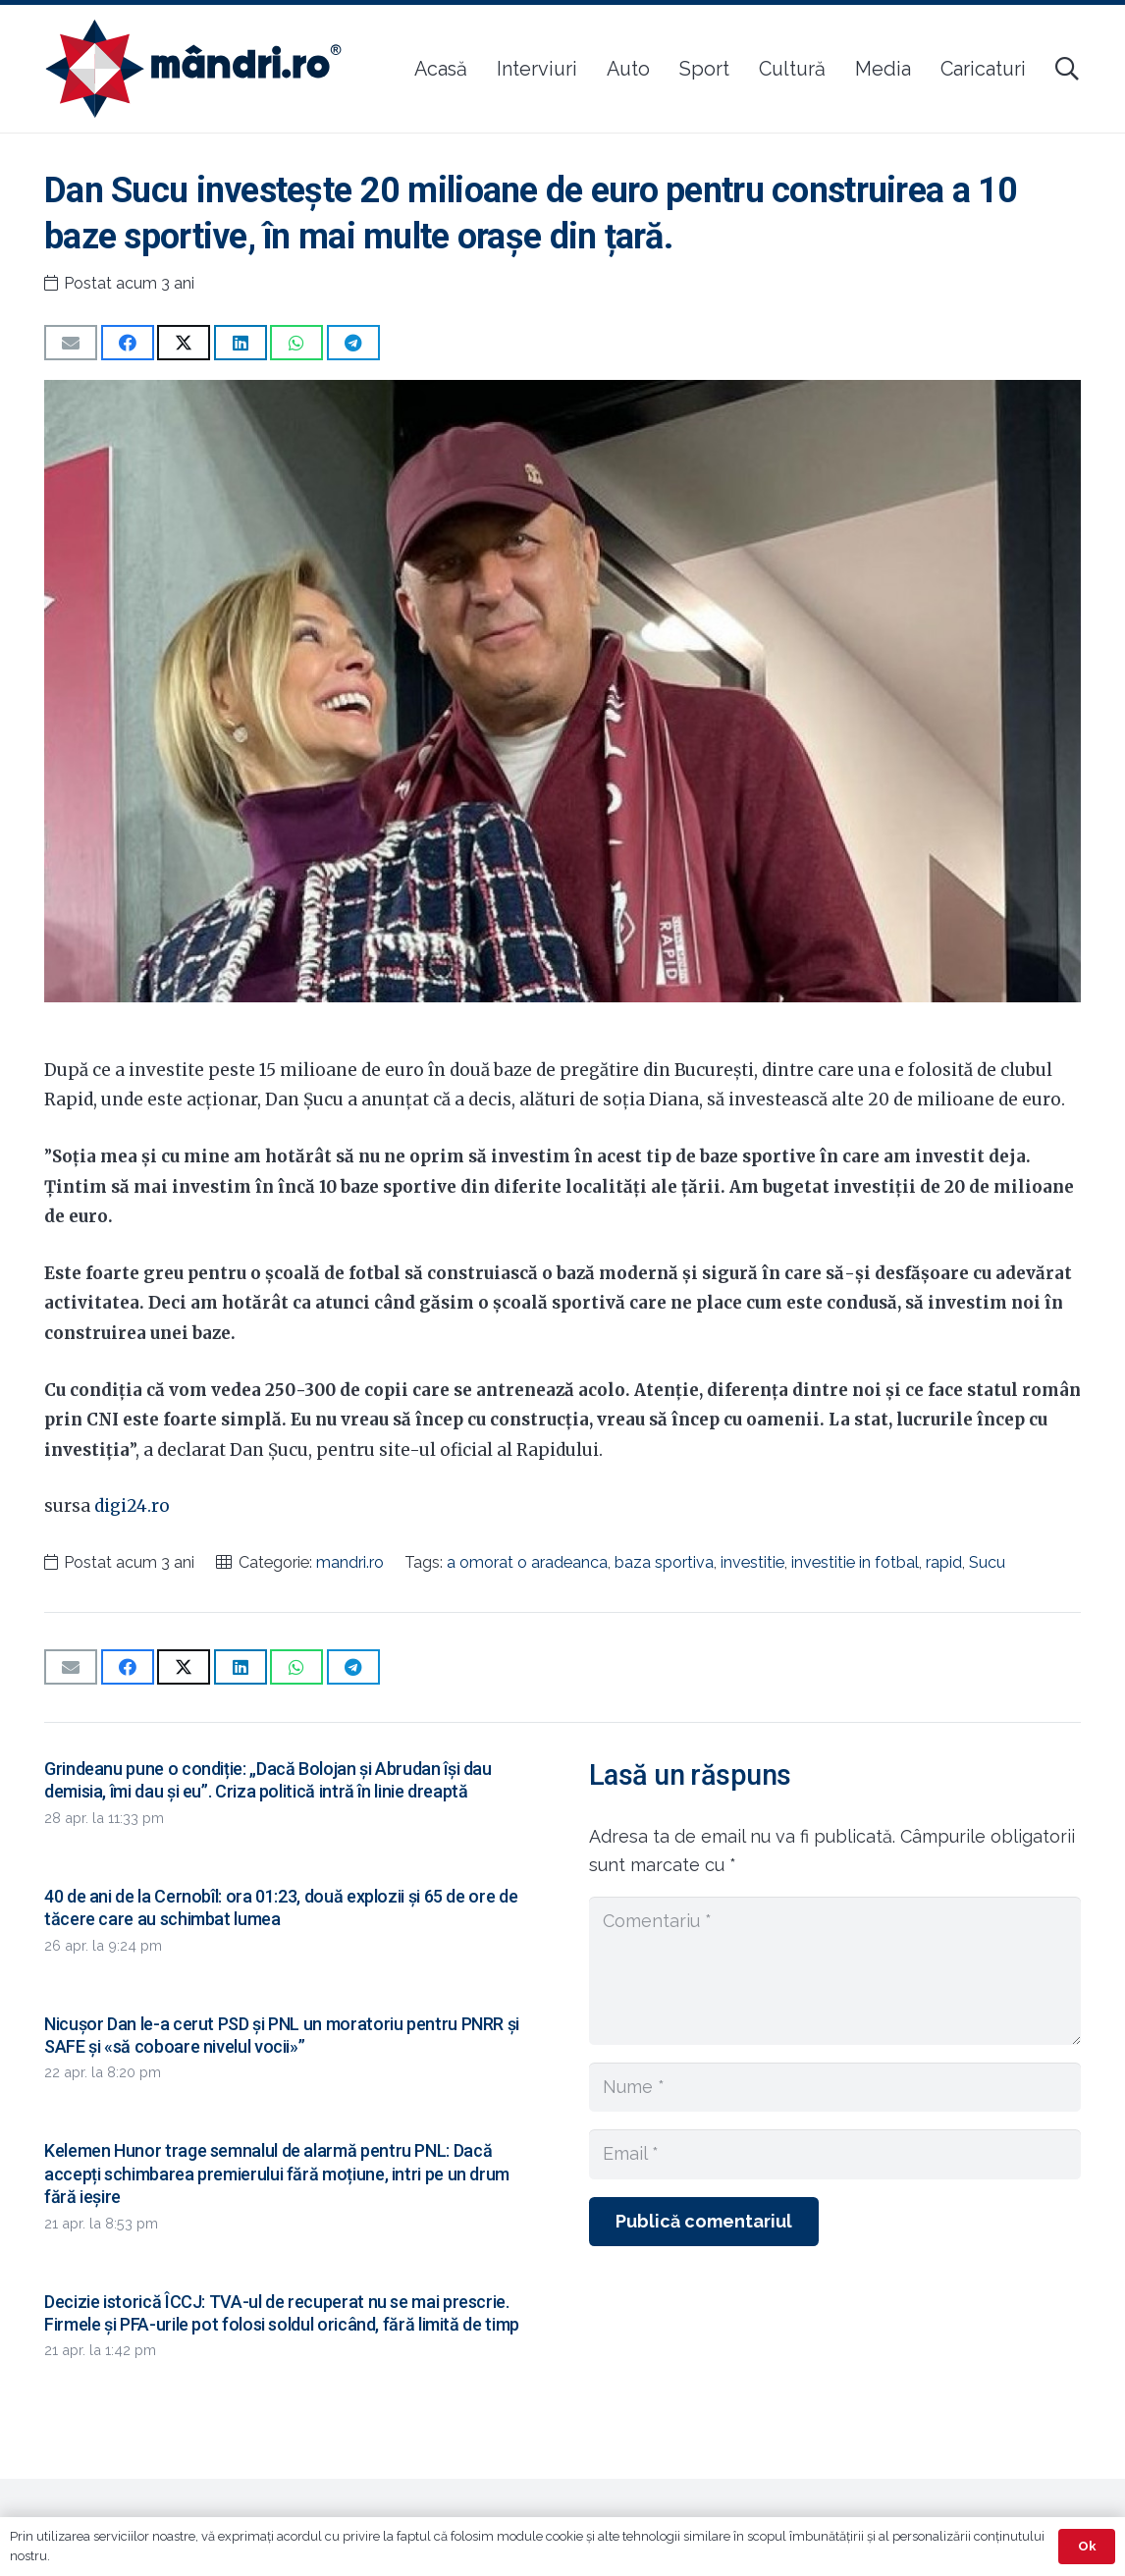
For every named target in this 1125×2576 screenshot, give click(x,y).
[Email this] (70, 342)
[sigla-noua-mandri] (193, 69)
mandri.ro (350, 1562)
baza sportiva (664, 1562)
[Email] (835, 2153)
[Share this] (127, 342)
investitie (752, 1562)
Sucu (987, 1562)
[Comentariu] (835, 1971)
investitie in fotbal (855, 1562)
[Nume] (835, 2087)
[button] (1067, 68)
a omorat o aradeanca (527, 1562)
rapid (944, 1562)
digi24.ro (132, 1506)
